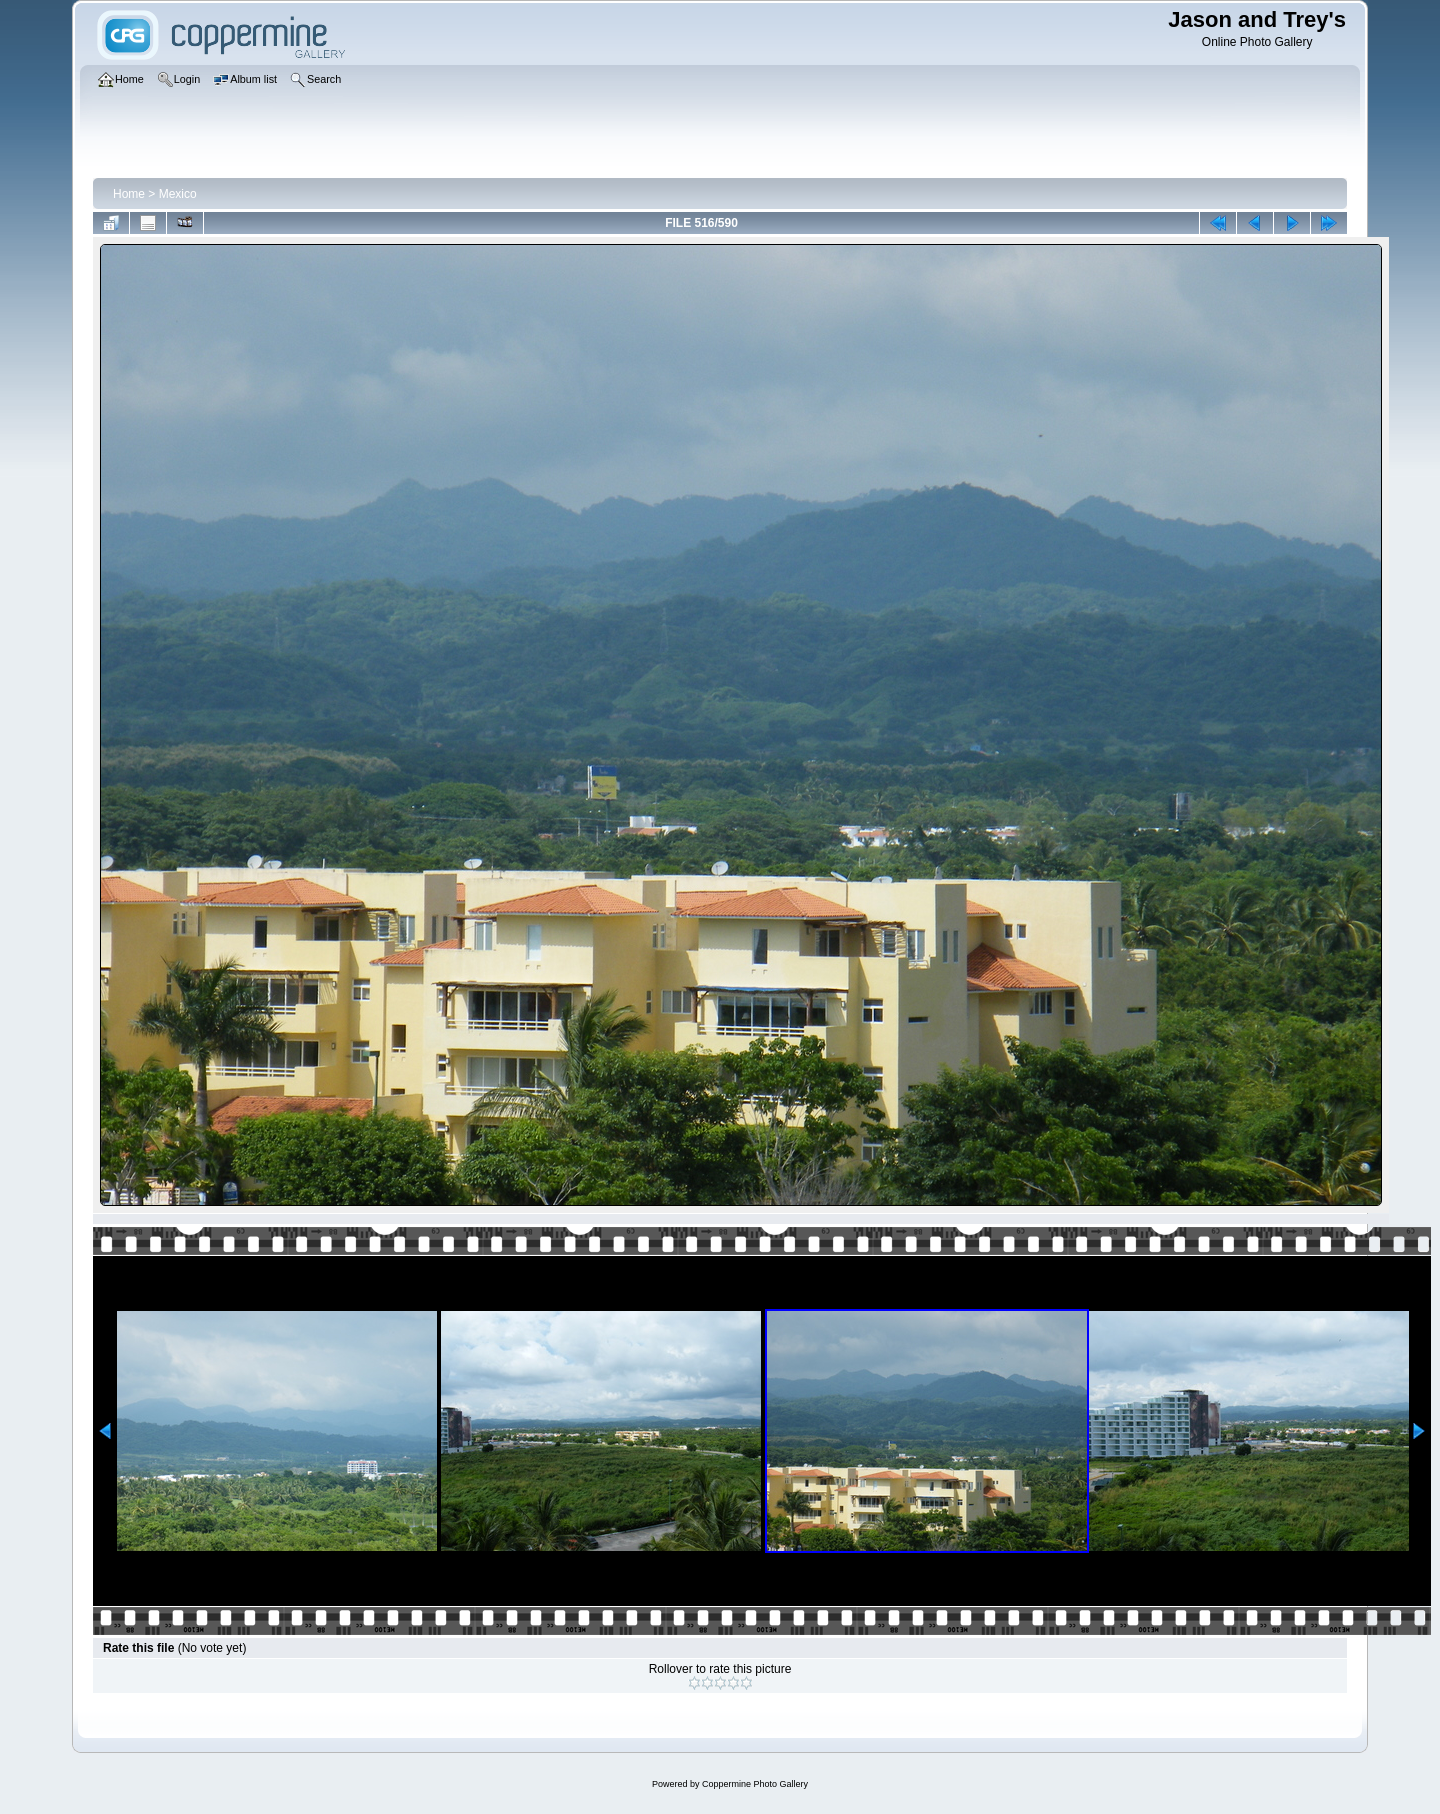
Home (129, 194)
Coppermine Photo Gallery (755, 1784)
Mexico (178, 194)
